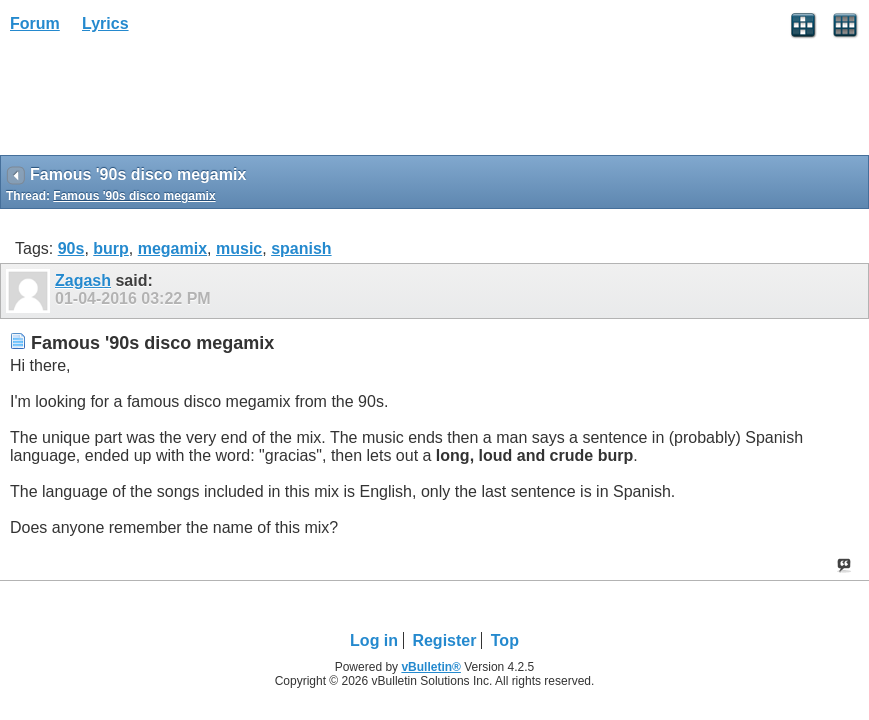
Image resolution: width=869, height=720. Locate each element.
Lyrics (105, 23)
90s (71, 248)
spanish (301, 248)
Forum (35, 23)
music (239, 248)
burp (111, 248)
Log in (374, 640)
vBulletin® (431, 667)
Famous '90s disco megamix (134, 196)
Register (444, 640)
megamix (172, 248)
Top (505, 640)
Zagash (83, 280)
